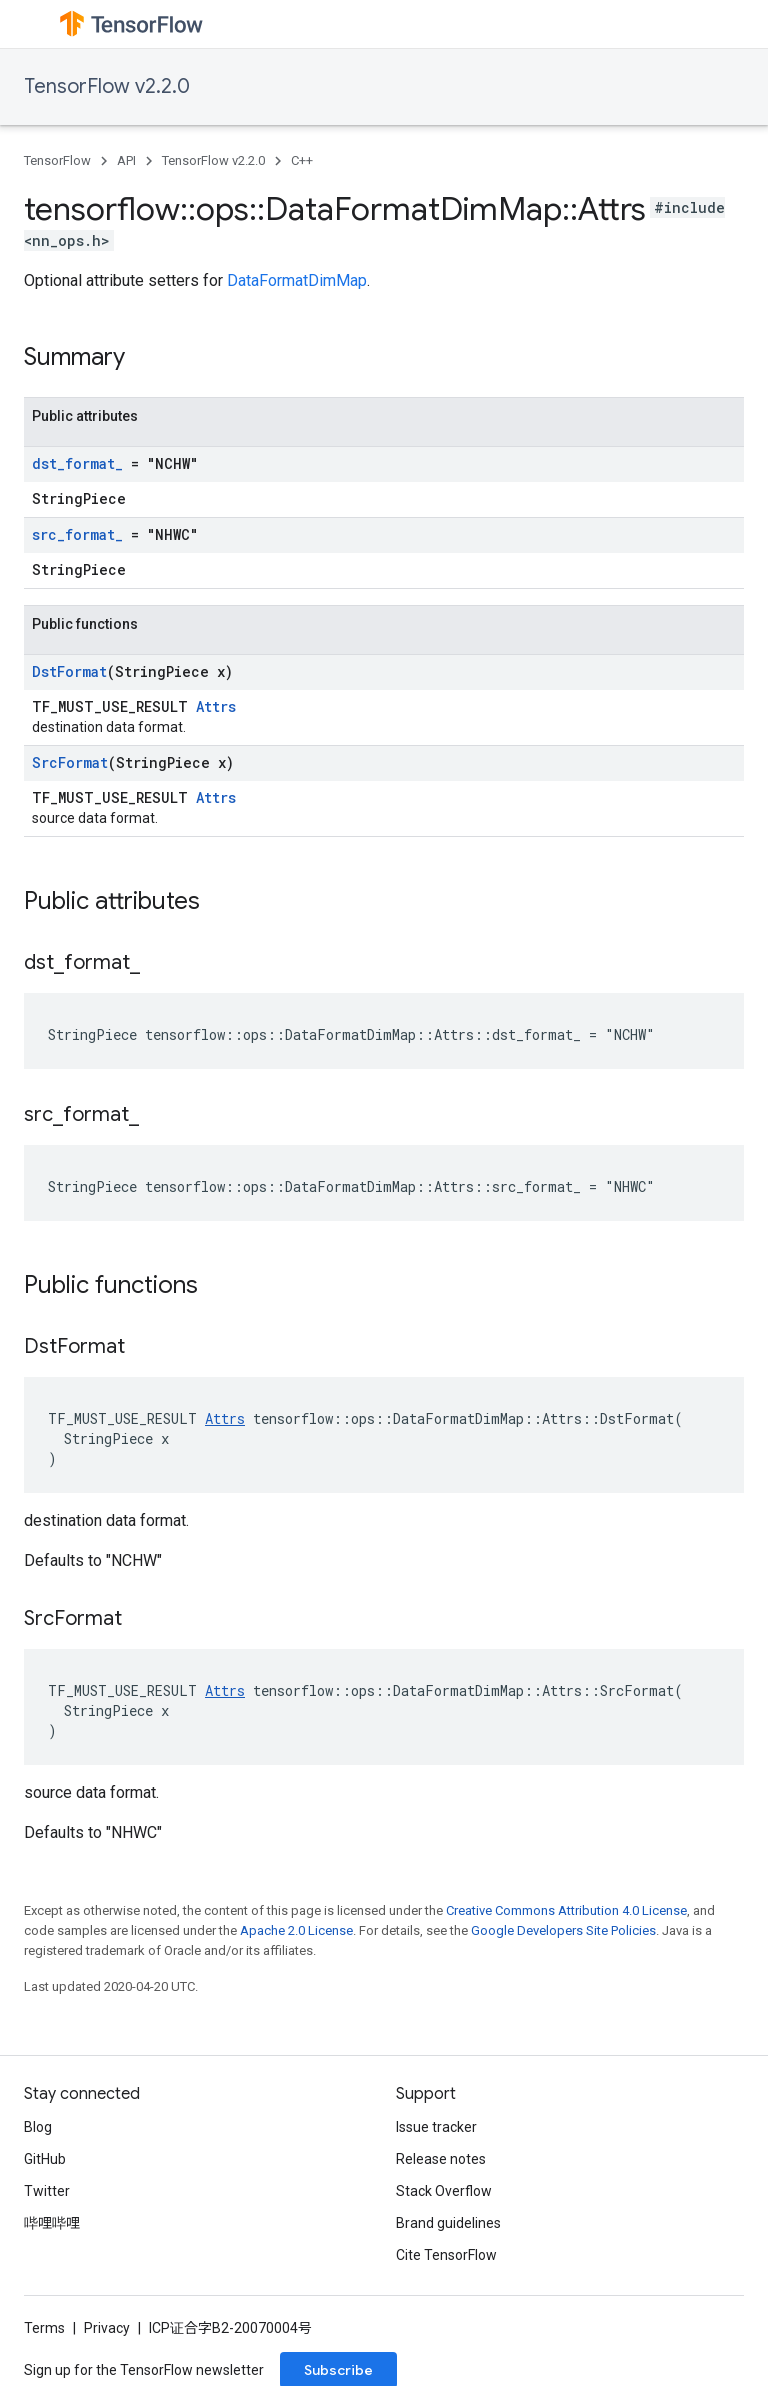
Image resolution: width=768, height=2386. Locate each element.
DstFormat (69, 671)
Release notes (441, 2159)
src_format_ (77, 534)
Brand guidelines (448, 2223)
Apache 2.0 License (296, 1930)
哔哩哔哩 (52, 2223)
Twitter (47, 2191)
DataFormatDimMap (297, 280)
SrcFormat (70, 762)
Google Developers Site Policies (563, 1930)
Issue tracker (436, 2127)
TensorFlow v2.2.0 (107, 86)
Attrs (216, 706)
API (126, 160)
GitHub (45, 2159)
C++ (302, 160)
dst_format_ (77, 463)
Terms (44, 2328)
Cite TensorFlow (446, 2255)
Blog (38, 2127)
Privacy (107, 2328)
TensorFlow (57, 160)
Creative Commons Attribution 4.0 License (566, 1910)
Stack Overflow (444, 2191)
